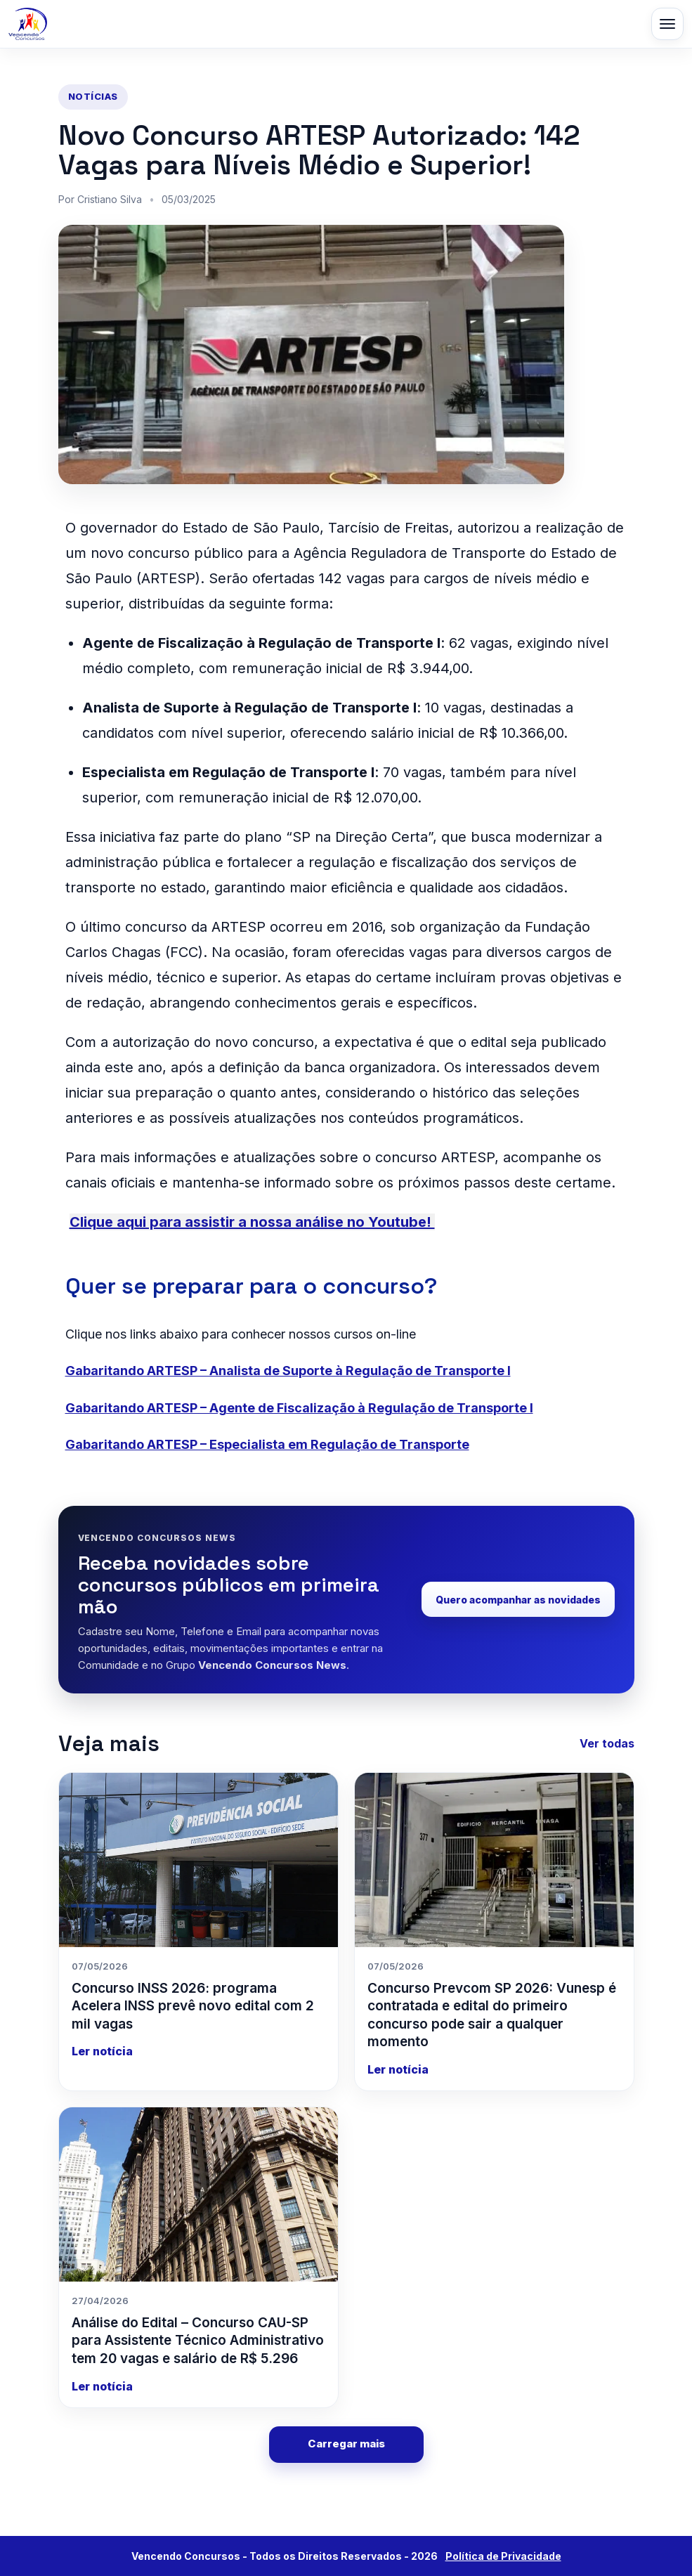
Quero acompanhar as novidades (518, 1600)
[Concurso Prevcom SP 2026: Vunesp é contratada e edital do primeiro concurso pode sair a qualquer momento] (494, 1860)
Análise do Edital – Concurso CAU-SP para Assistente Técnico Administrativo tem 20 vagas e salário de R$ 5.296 (198, 2341)
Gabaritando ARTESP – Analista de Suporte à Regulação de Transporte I (288, 1370)
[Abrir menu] (667, 24)
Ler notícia (102, 2051)
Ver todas (607, 1743)
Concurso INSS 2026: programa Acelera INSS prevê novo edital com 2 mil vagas (193, 2006)
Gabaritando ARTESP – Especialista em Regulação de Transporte (267, 1444)
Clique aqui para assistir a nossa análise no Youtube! (252, 1222)
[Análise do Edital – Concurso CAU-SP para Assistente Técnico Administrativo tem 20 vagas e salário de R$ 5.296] (198, 2194)
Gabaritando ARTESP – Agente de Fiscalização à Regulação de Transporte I (299, 1407)
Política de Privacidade (503, 2556)
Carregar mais (346, 2443)
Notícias (93, 96)
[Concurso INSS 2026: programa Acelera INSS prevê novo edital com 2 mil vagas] (198, 1860)
